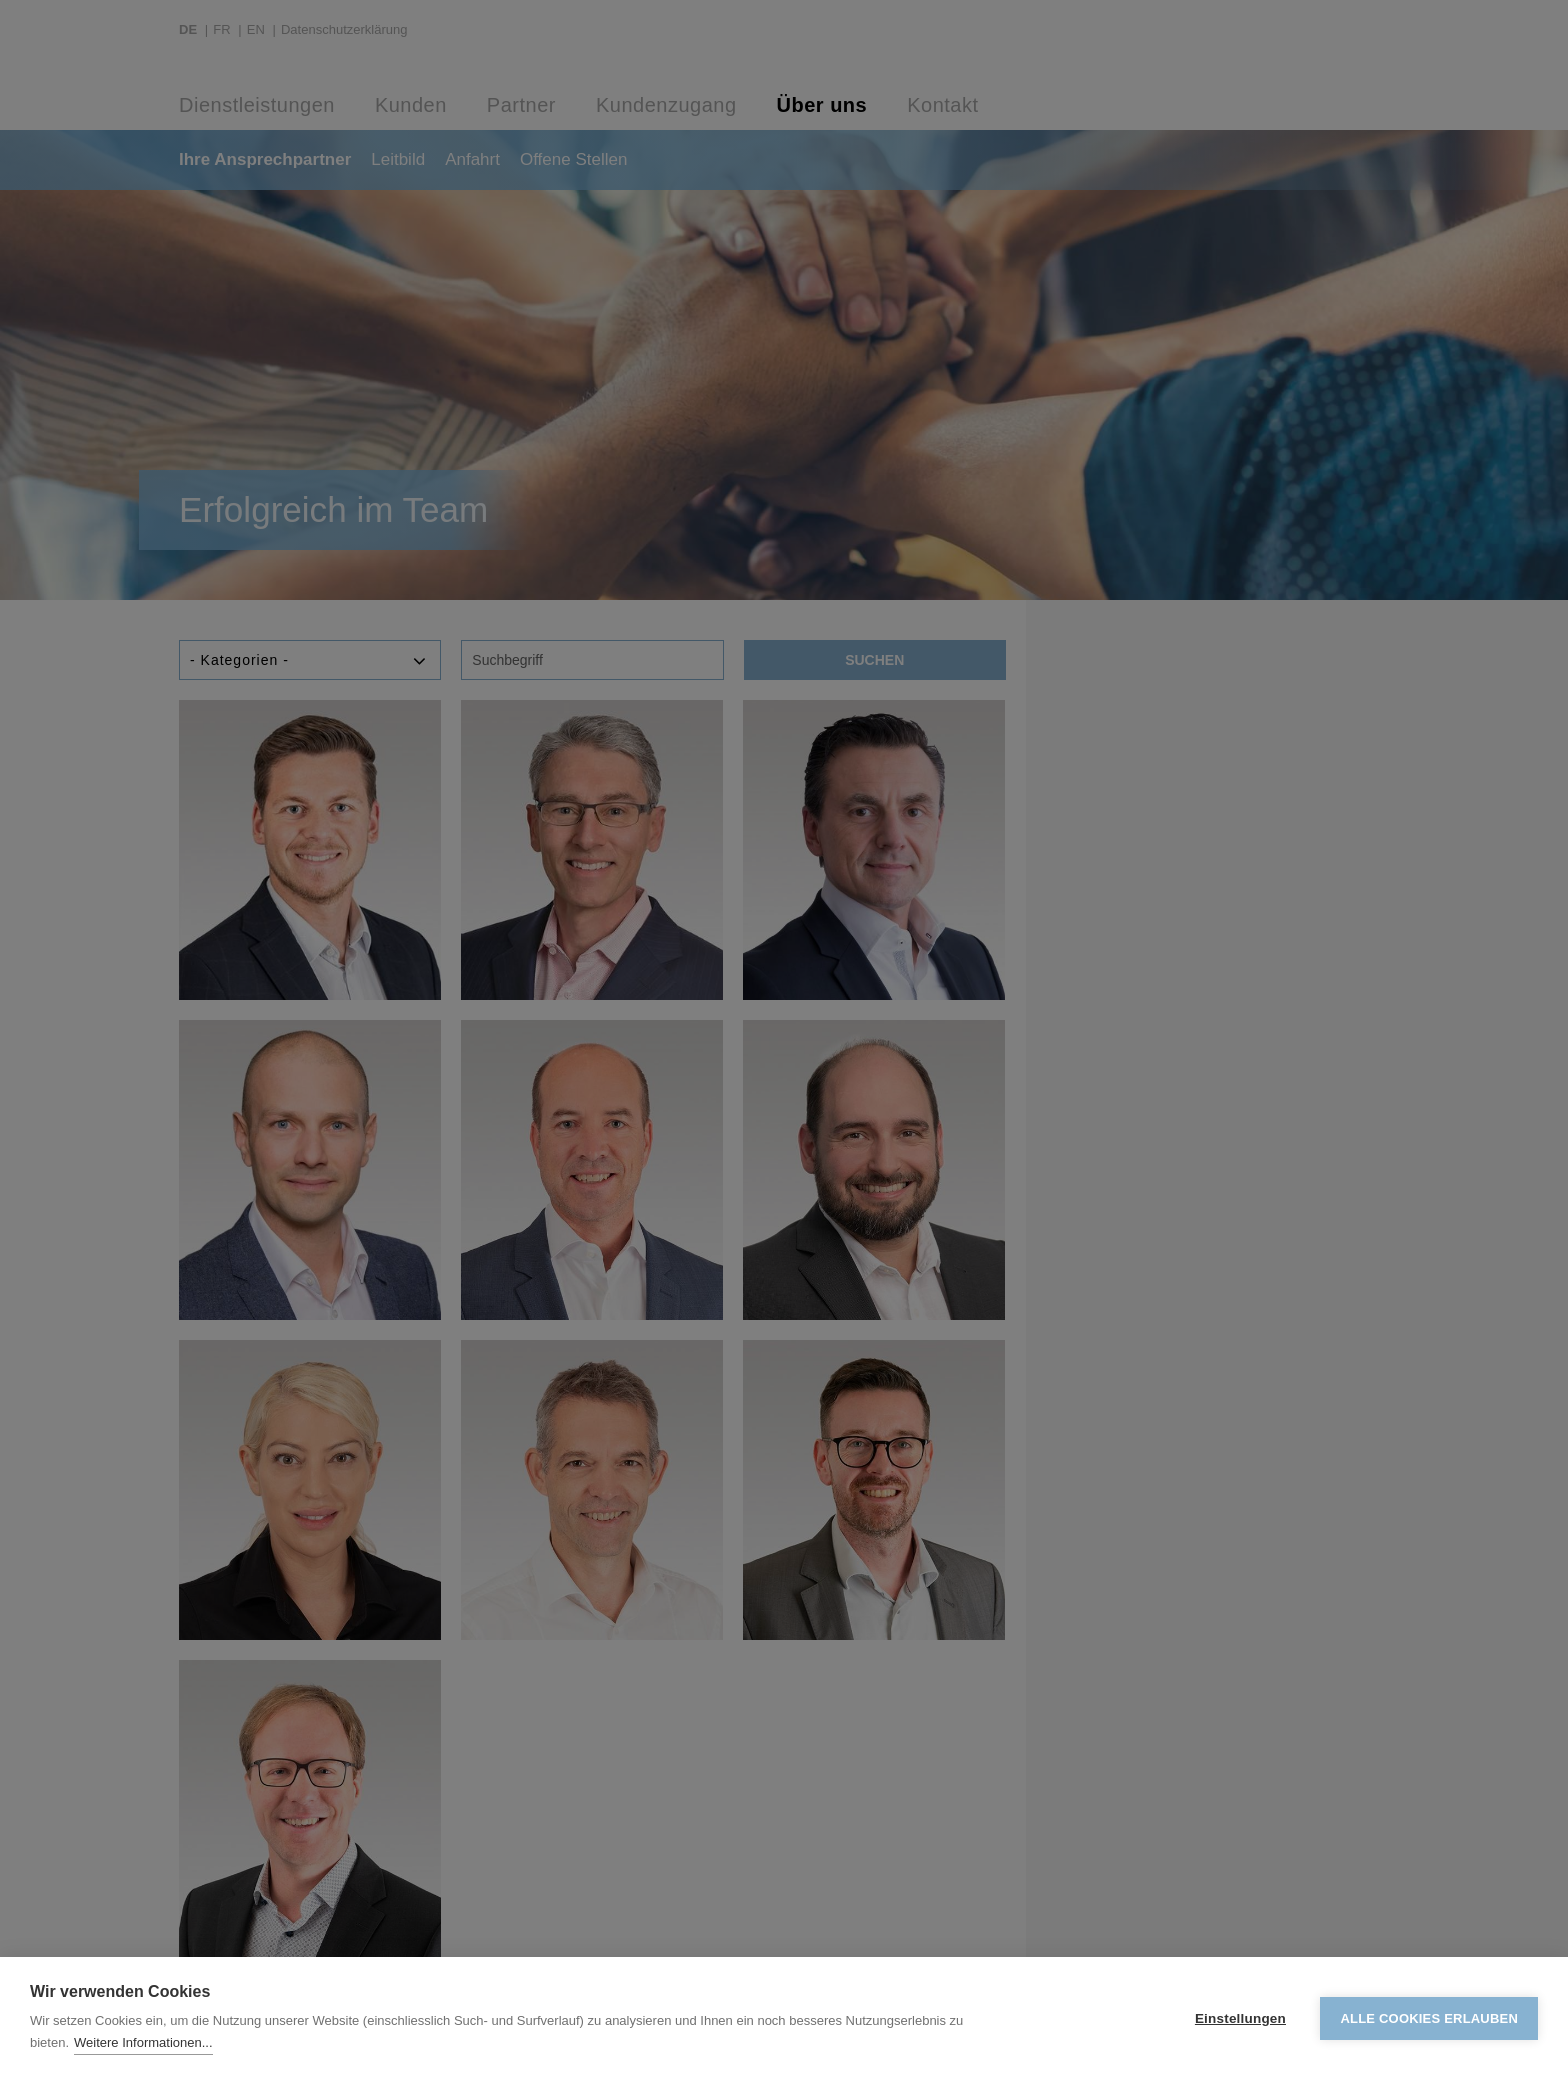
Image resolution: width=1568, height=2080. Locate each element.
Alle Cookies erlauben (1429, 2018)
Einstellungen (1240, 2018)
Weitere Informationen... (143, 2042)
